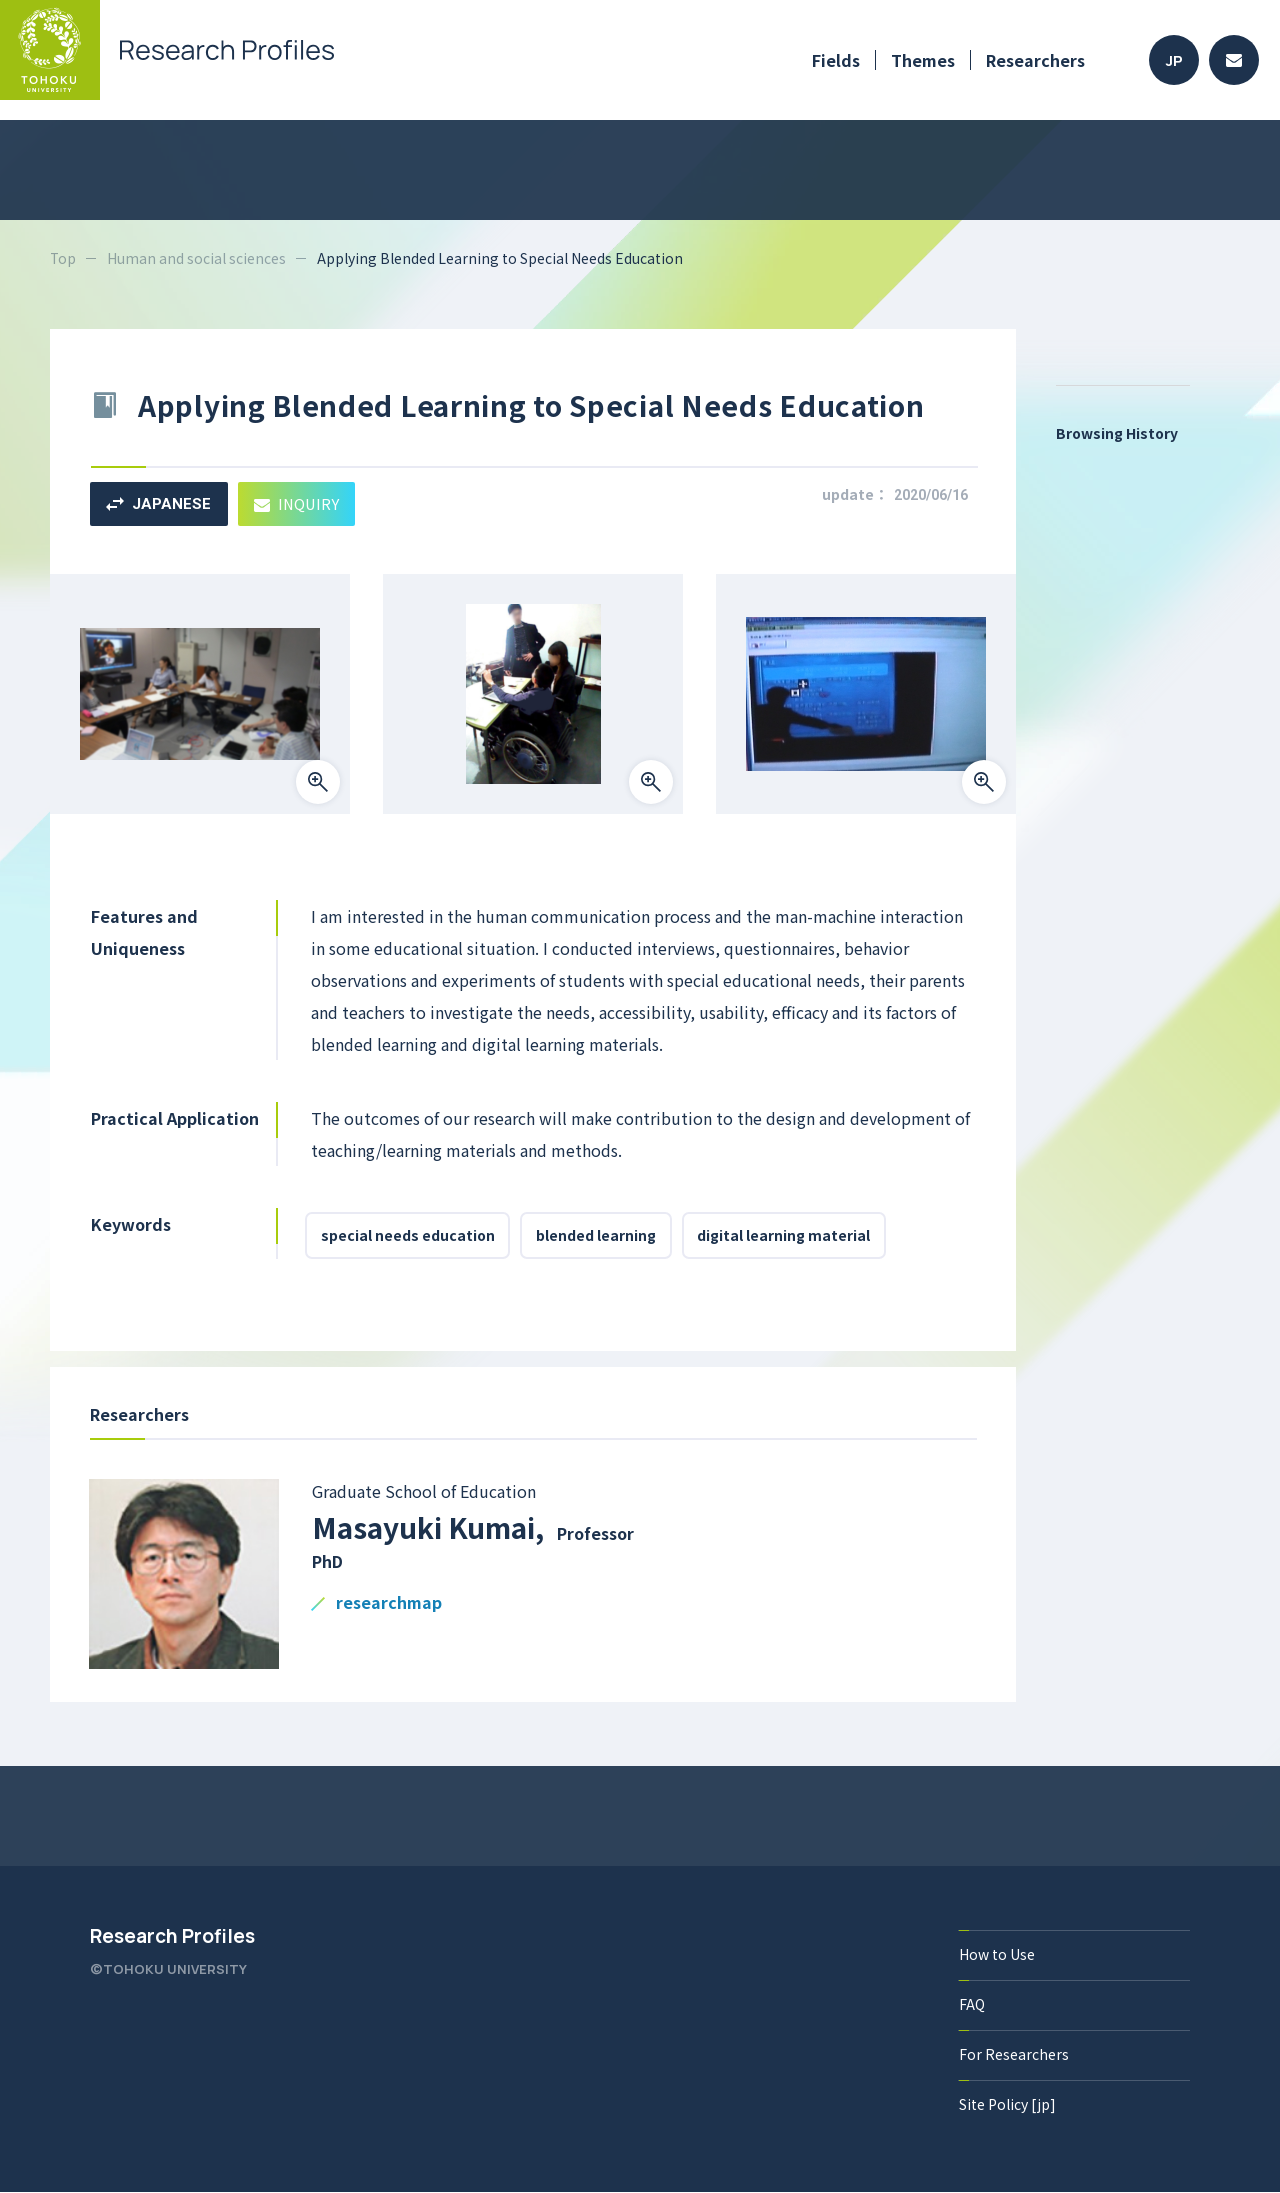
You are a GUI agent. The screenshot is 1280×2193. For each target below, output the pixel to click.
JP (1174, 60)
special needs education (408, 1236)
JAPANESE (158, 504)
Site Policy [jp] (1007, 2105)
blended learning (597, 1236)
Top (63, 258)
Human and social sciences (197, 258)
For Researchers (1014, 2055)
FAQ (972, 2005)
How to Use (997, 1955)
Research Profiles (172, 1937)
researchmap (389, 1604)
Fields (836, 60)
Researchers (1035, 60)
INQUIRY (297, 503)
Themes (923, 60)
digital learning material (785, 1236)
